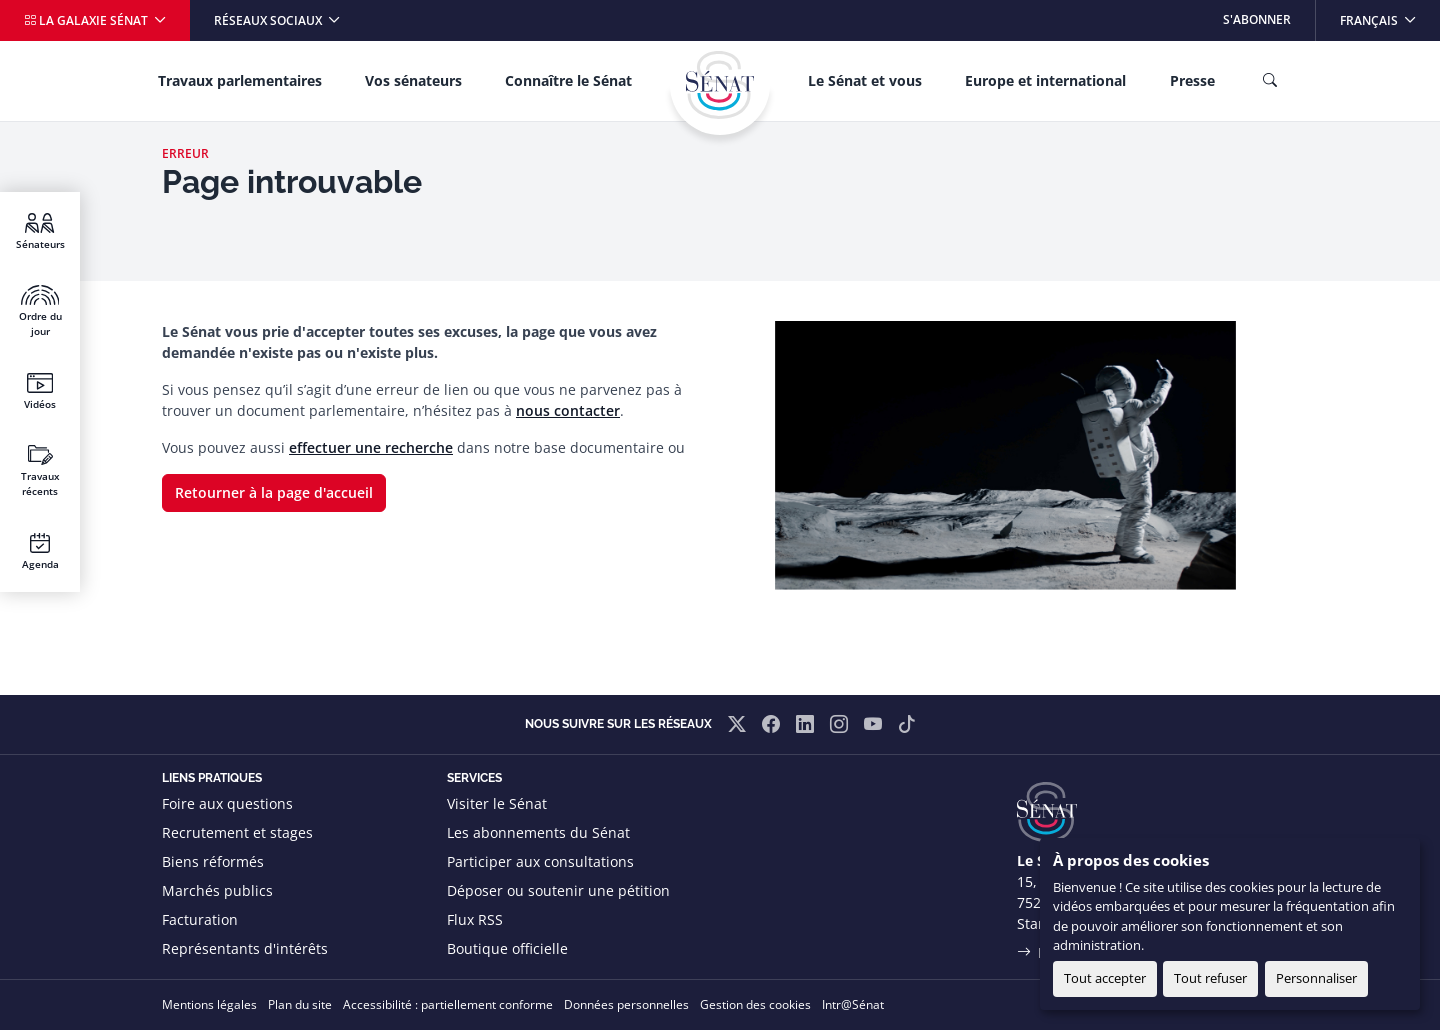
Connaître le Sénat (568, 80)
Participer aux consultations (540, 861)
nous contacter (568, 410)
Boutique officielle (507, 948)
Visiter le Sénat (497, 803)
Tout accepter (1105, 978)
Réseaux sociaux (269, 20)
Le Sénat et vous (865, 80)
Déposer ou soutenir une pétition (558, 890)
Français (1389, 14)
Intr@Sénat (853, 1004)
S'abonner (1257, 19)
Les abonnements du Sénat (538, 832)
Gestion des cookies (755, 1004)
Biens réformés (213, 861)
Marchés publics (217, 890)
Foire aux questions (227, 803)
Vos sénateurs (413, 80)
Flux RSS (475, 919)
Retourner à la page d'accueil (274, 492)
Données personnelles (626, 1004)
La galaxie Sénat (87, 20)
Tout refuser (1210, 978)
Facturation (200, 919)
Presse (1192, 80)
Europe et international (1045, 80)
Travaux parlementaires (240, 80)
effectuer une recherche (371, 447)
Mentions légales (209, 1004)
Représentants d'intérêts (245, 948)
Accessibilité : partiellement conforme (448, 1004)
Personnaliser (1316, 978)
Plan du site (300, 1004)
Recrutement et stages (237, 832)
